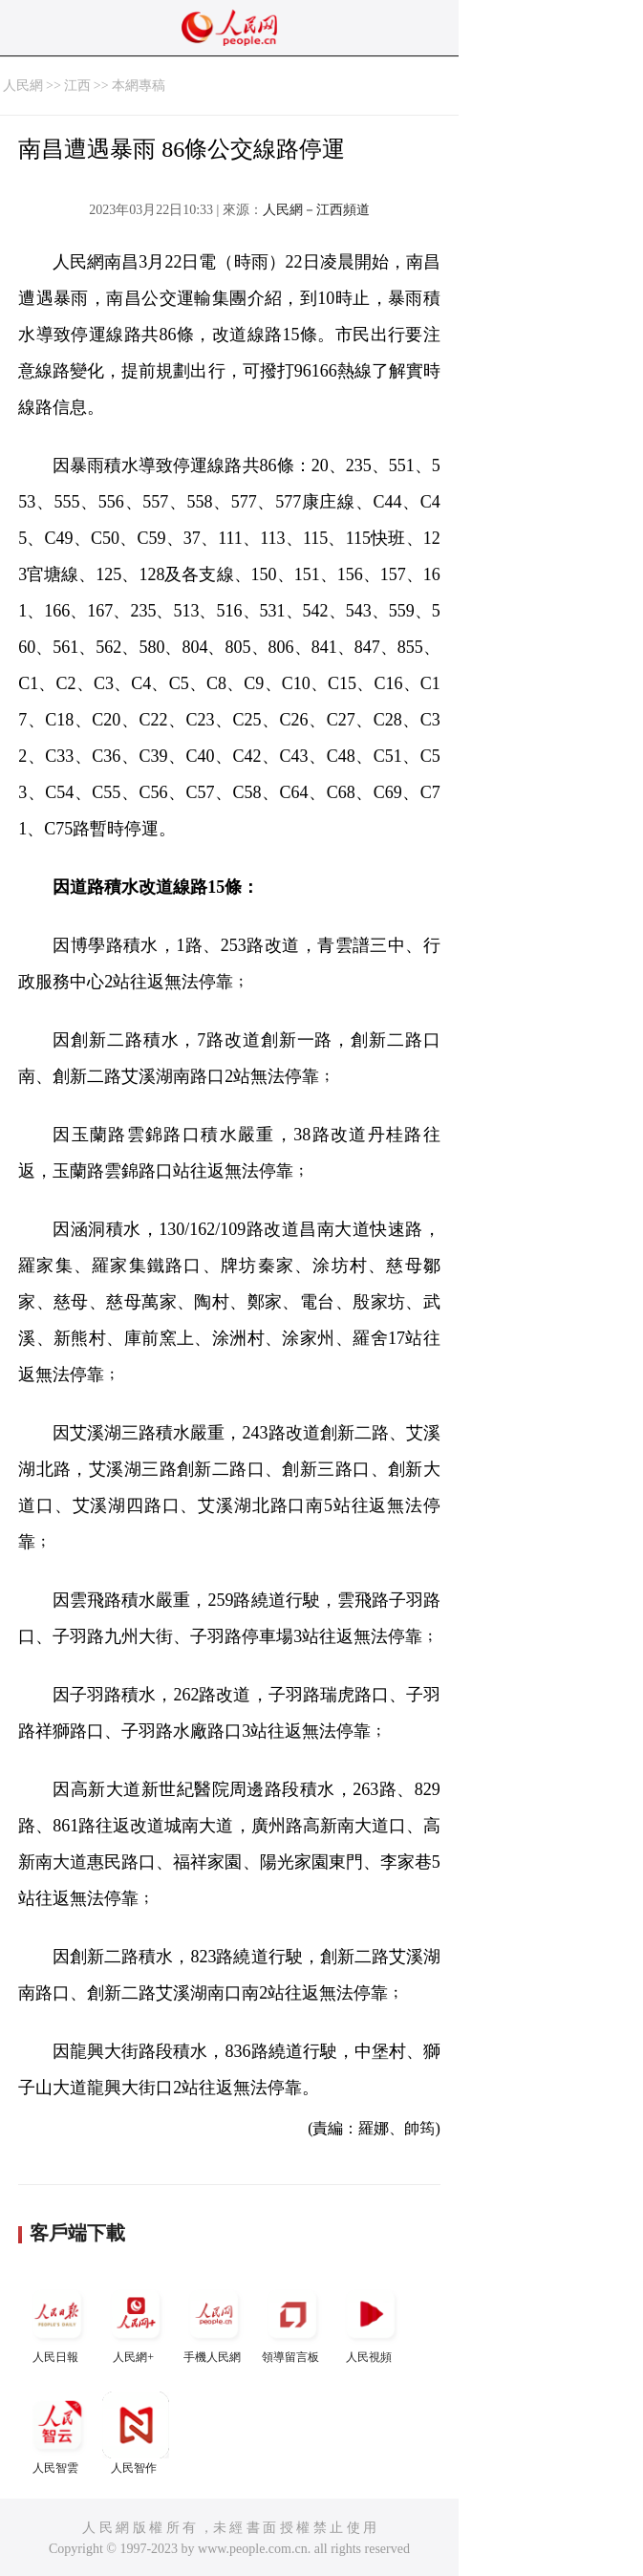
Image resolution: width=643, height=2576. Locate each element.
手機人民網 (214, 2322)
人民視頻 (370, 2322)
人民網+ (135, 2322)
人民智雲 (57, 2433)
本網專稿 (138, 85)
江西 (77, 85)
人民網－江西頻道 (316, 210)
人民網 (23, 85)
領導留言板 (292, 2322)
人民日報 (57, 2322)
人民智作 (135, 2433)
